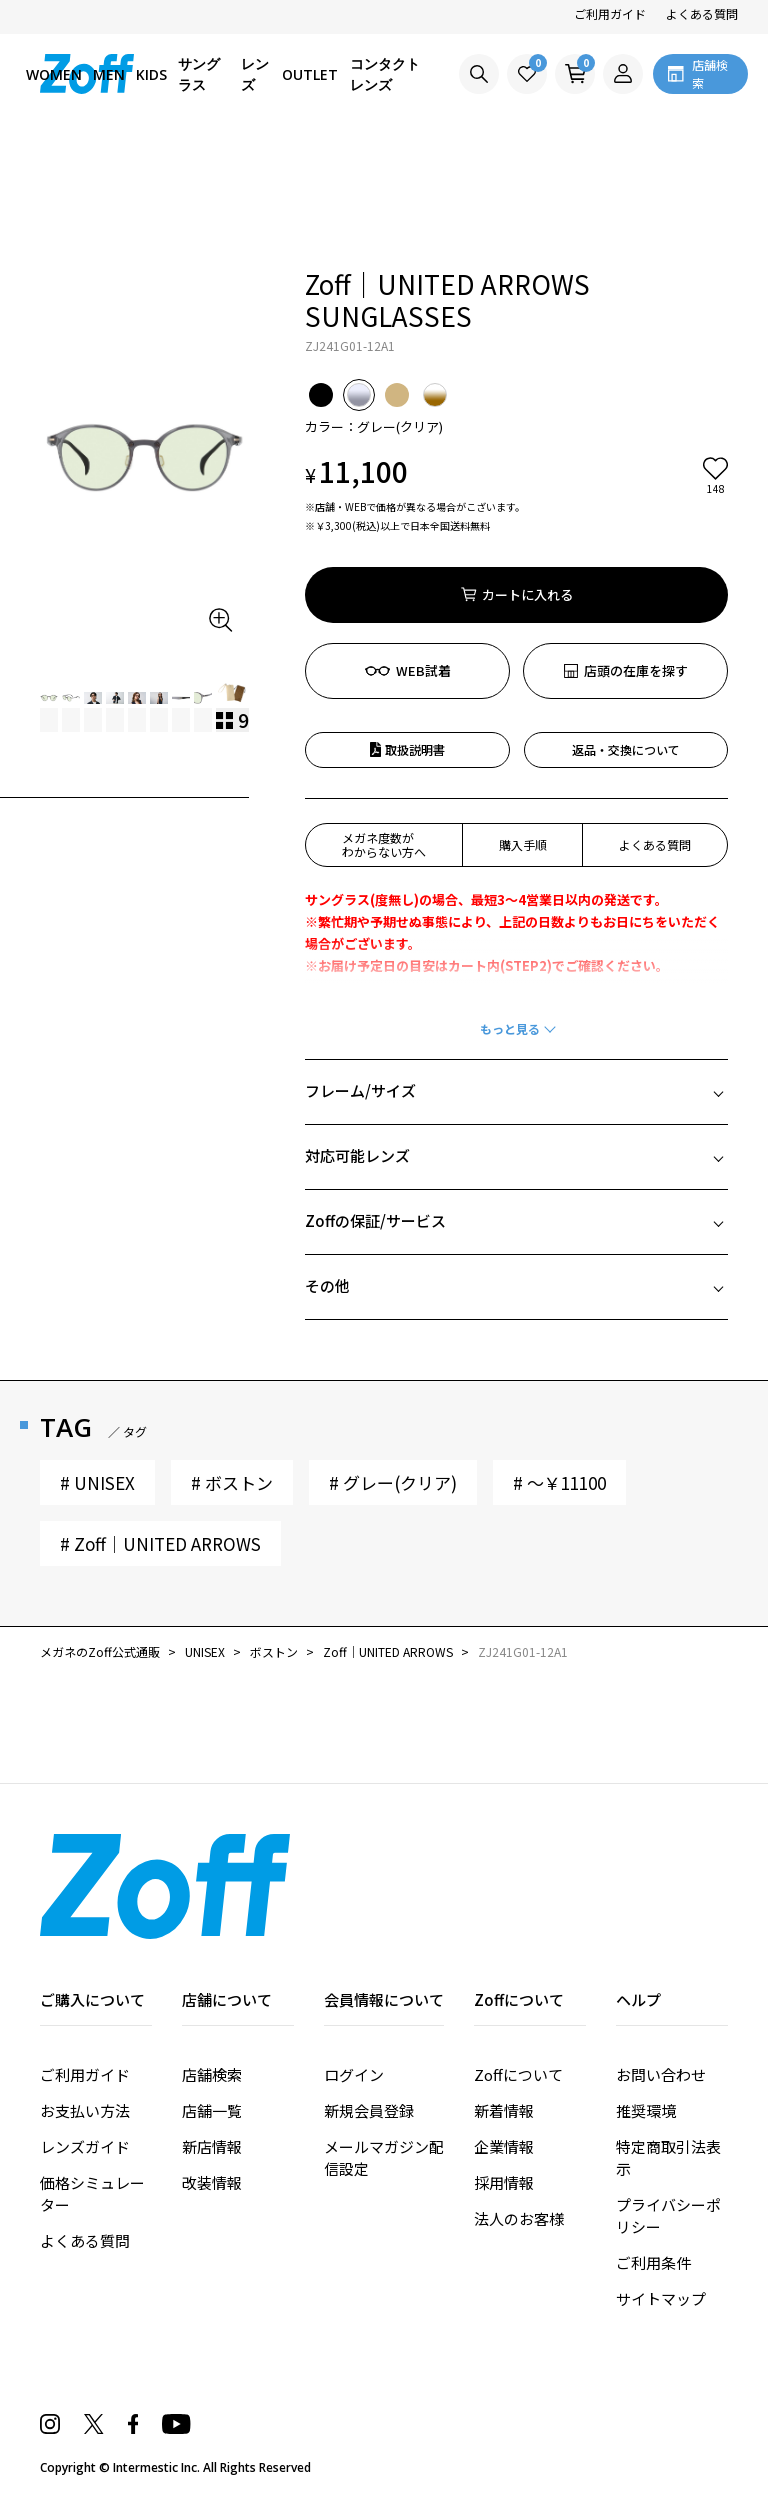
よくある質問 (702, 13)
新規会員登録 (369, 2110)
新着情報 (504, 2110)
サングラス (199, 74)
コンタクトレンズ (385, 74)
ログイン (354, 2074)
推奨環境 (646, 2110)
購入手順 (523, 844)
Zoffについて (518, 2074)
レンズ (255, 74)
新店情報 (212, 2146)
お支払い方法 (85, 2110)
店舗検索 (212, 2074)
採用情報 (504, 2182)
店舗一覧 (212, 2110)
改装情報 (212, 2182)
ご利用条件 (653, 2262)
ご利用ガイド (610, 13)
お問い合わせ (661, 2074)
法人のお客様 (519, 2218)
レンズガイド (85, 2146)
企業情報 (504, 2146)
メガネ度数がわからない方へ (384, 844)
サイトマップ (661, 2298)
